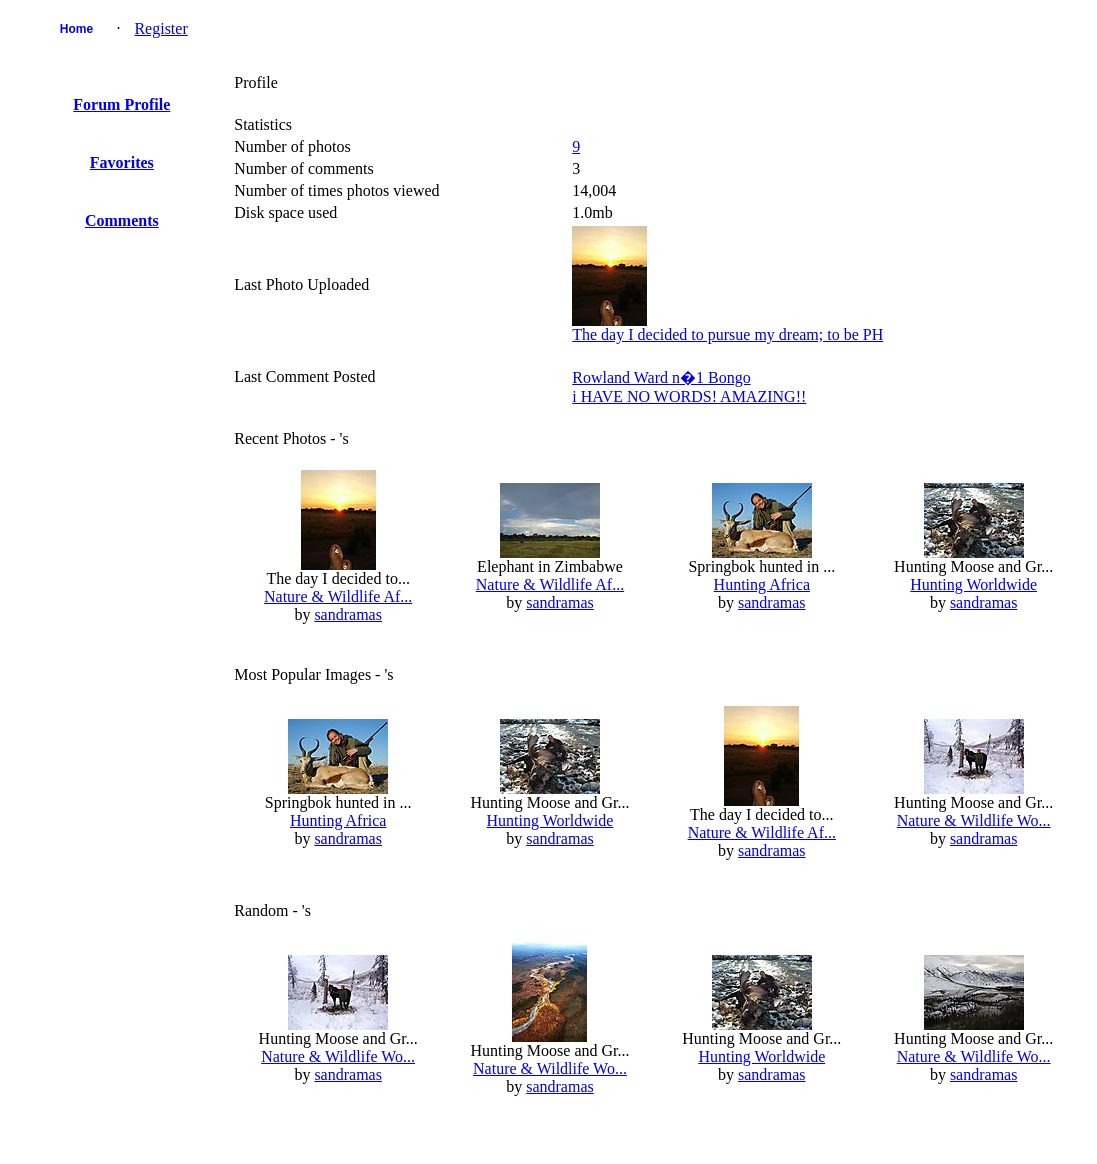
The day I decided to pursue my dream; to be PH (727, 334)
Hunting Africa (762, 584)
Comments (122, 220)
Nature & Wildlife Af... (338, 596)
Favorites (122, 162)
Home (76, 29)
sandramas (348, 614)
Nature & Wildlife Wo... (974, 820)
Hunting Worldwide (973, 584)
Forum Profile (121, 104)
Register (160, 28)
